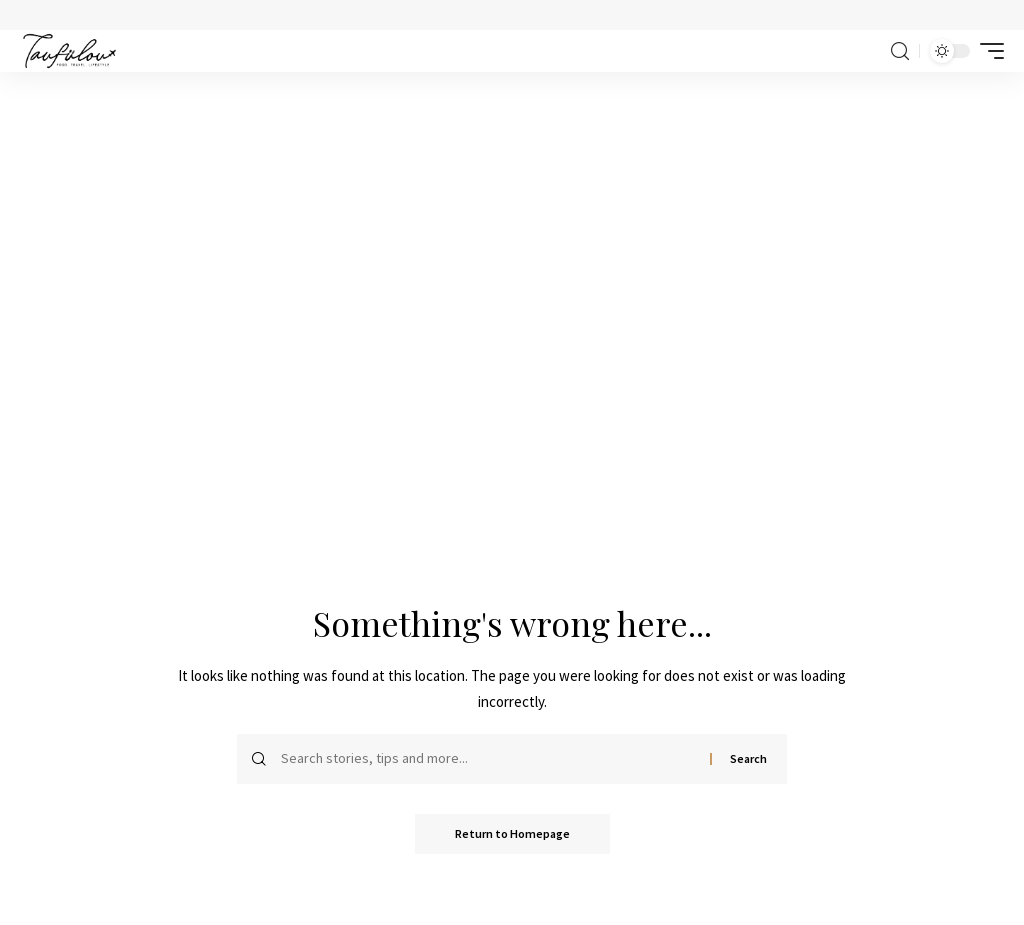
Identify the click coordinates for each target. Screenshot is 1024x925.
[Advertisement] (512, 222)
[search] (900, 51)
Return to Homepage (512, 833)
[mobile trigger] (987, 51)
